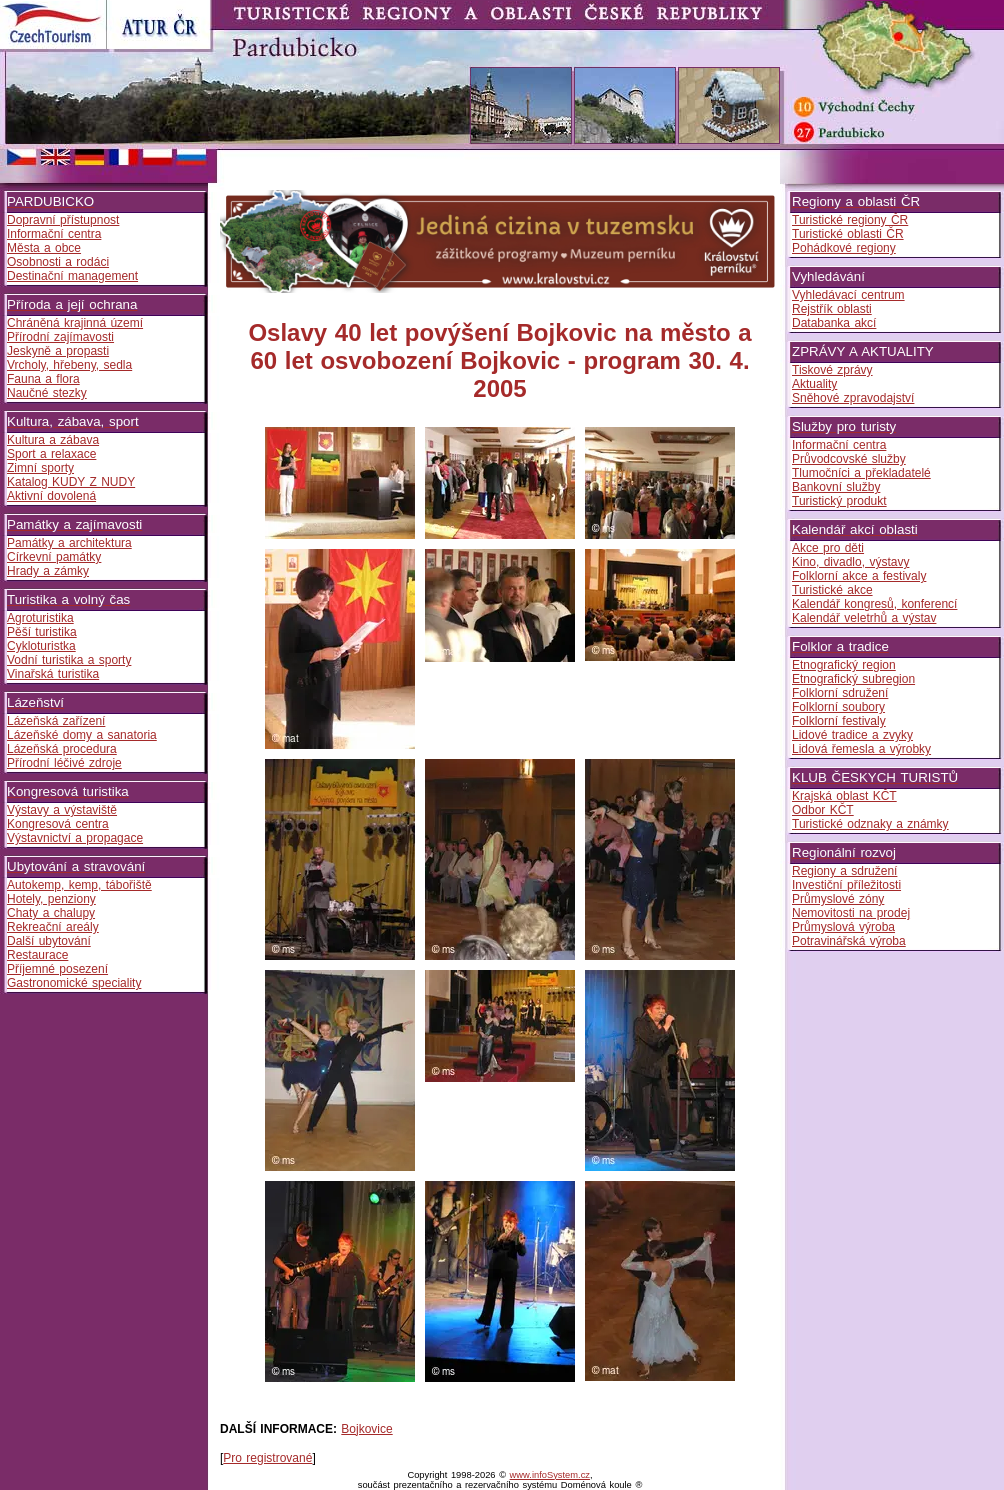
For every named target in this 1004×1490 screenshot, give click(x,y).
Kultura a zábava (53, 440)
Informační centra (54, 234)
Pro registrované (267, 1458)
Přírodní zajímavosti (60, 337)
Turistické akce (832, 590)
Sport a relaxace (51, 454)
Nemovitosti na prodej (851, 913)
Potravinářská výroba (849, 941)
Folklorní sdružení (840, 693)
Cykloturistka (41, 646)
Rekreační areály (53, 927)
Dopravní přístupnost (63, 220)
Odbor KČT (823, 810)
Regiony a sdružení (844, 871)
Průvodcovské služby (849, 459)
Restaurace (37, 955)
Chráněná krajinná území (75, 323)
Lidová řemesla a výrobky (861, 749)
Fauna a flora (43, 379)
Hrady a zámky (48, 571)
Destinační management (72, 276)
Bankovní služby (836, 487)
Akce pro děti (828, 548)
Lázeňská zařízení (56, 721)
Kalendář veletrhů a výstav (864, 618)
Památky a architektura (69, 543)
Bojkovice (366, 1429)
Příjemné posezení (57, 969)
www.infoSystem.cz (550, 1475)
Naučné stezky (47, 393)
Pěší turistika (42, 632)
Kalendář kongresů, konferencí (874, 604)
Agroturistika (40, 618)
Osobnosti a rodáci (58, 262)
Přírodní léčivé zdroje (64, 763)
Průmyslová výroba (843, 927)
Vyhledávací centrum (848, 295)
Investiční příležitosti (846, 885)
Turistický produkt (839, 501)
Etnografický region (844, 665)
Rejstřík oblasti (832, 309)
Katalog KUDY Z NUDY (71, 482)
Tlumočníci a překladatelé (861, 473)
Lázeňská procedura (62, 749)
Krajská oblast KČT (844, 796)
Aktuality (814, 384)
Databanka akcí (834, 323)
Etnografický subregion (853, 679)
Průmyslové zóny (838, 899)
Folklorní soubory (838, 707)
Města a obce (44, 248)
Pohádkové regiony (844, 248)
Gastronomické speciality (74, 983)
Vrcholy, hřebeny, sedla (69, 365)
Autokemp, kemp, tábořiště (79, 885)
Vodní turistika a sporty (69, 660)
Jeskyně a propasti (58, 351)
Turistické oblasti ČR (848, 234)
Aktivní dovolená (51, 496)
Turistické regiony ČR (850, 220)
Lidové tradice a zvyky (852, 735)
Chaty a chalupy (51, 913)
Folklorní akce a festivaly (859, 576)
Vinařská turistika (53, 674)
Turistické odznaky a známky (870, 824)
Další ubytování (49, 941)
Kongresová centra (58, 824)
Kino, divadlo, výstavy (850, 562)
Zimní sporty (40, 468)
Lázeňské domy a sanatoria (82, 735)
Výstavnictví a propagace (75, 838)
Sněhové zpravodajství (853, 398)
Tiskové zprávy (832, 370)
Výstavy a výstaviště (62, 810)
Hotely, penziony (51, 899)
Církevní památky (54, 557)
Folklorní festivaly (839, 721)
